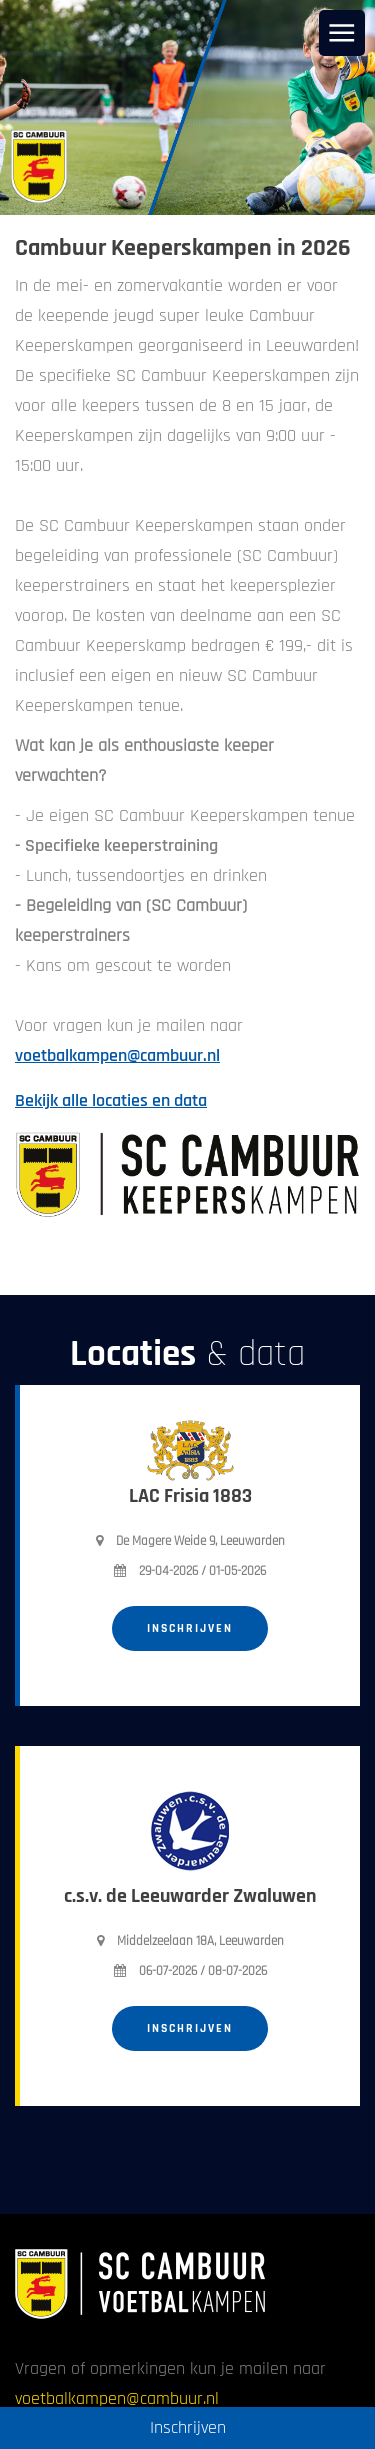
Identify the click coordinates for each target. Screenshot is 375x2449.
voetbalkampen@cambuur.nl (117, 1055)
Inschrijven (190, 1628)
